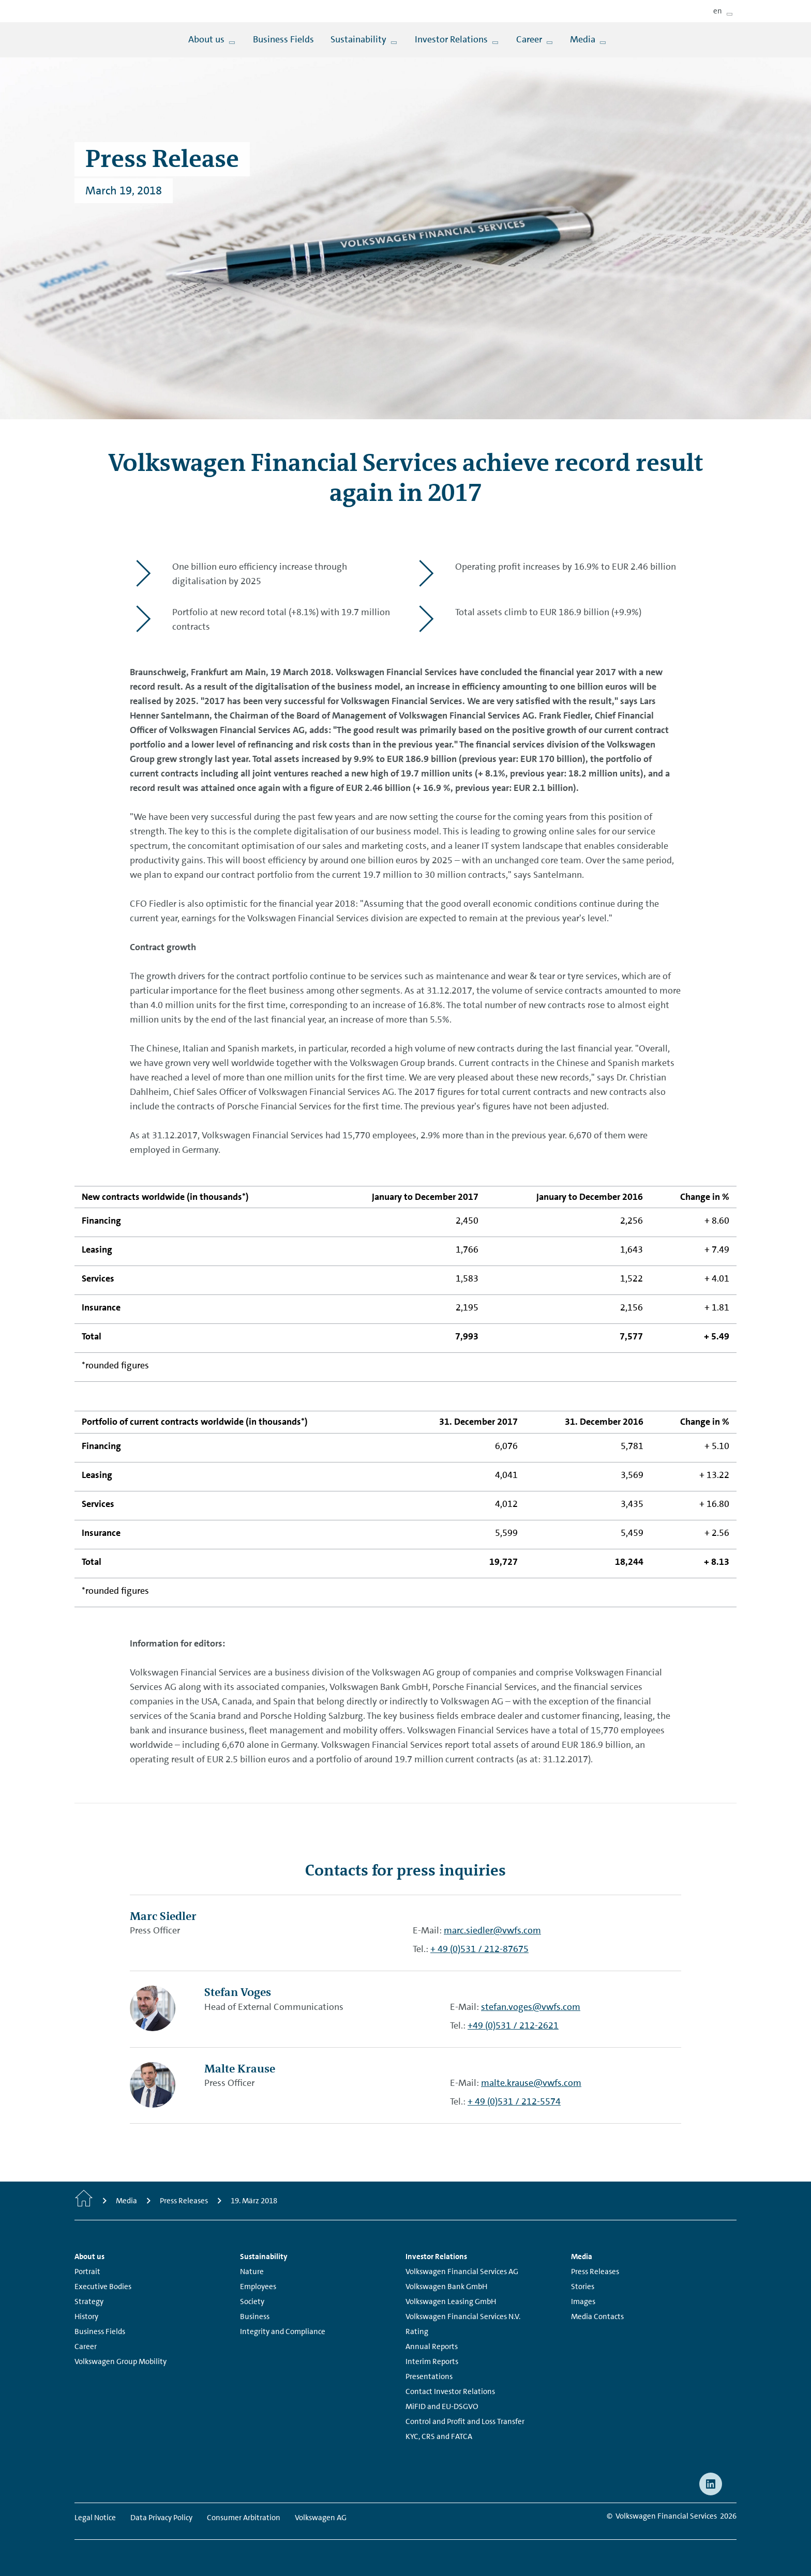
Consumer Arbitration (243, 2517)
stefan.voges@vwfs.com (530, 2007)
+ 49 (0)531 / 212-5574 (514, 2101)
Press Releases (595, 2271)
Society (252, 2301)
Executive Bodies (102, 2286)
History (86, 2316)
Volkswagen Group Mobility (120, 2361)
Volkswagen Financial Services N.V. (463, 2316)
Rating (417, 2331)
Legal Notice (95, 2517)
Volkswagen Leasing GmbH (451, 2301)
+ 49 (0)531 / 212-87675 (479, 1949)
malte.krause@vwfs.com (531, 2083)
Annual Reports (432, 2346)
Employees (258, 2286)
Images (583, 2301)
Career (85, 2346)
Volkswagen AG (321, 2517)
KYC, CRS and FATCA (439, 2436)
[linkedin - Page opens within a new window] (710, 2484)
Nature (252, 2271)
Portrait (87, 2271)
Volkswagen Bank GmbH (446, 2286)
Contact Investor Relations (450, 2391)
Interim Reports (432, 2361)
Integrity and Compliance (282, 2331)
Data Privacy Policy (161, 2517)
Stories (582, 2286)
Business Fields (99, 2331)
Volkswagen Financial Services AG (462, 2271)
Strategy (88, 2301)
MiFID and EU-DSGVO (442, 2406)
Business (254, 2316)
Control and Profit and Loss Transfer (465, 2421)
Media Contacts (597, 2316)
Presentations (429, 2376)
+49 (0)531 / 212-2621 (513, 2025)
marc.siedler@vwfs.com (492, 1930)
